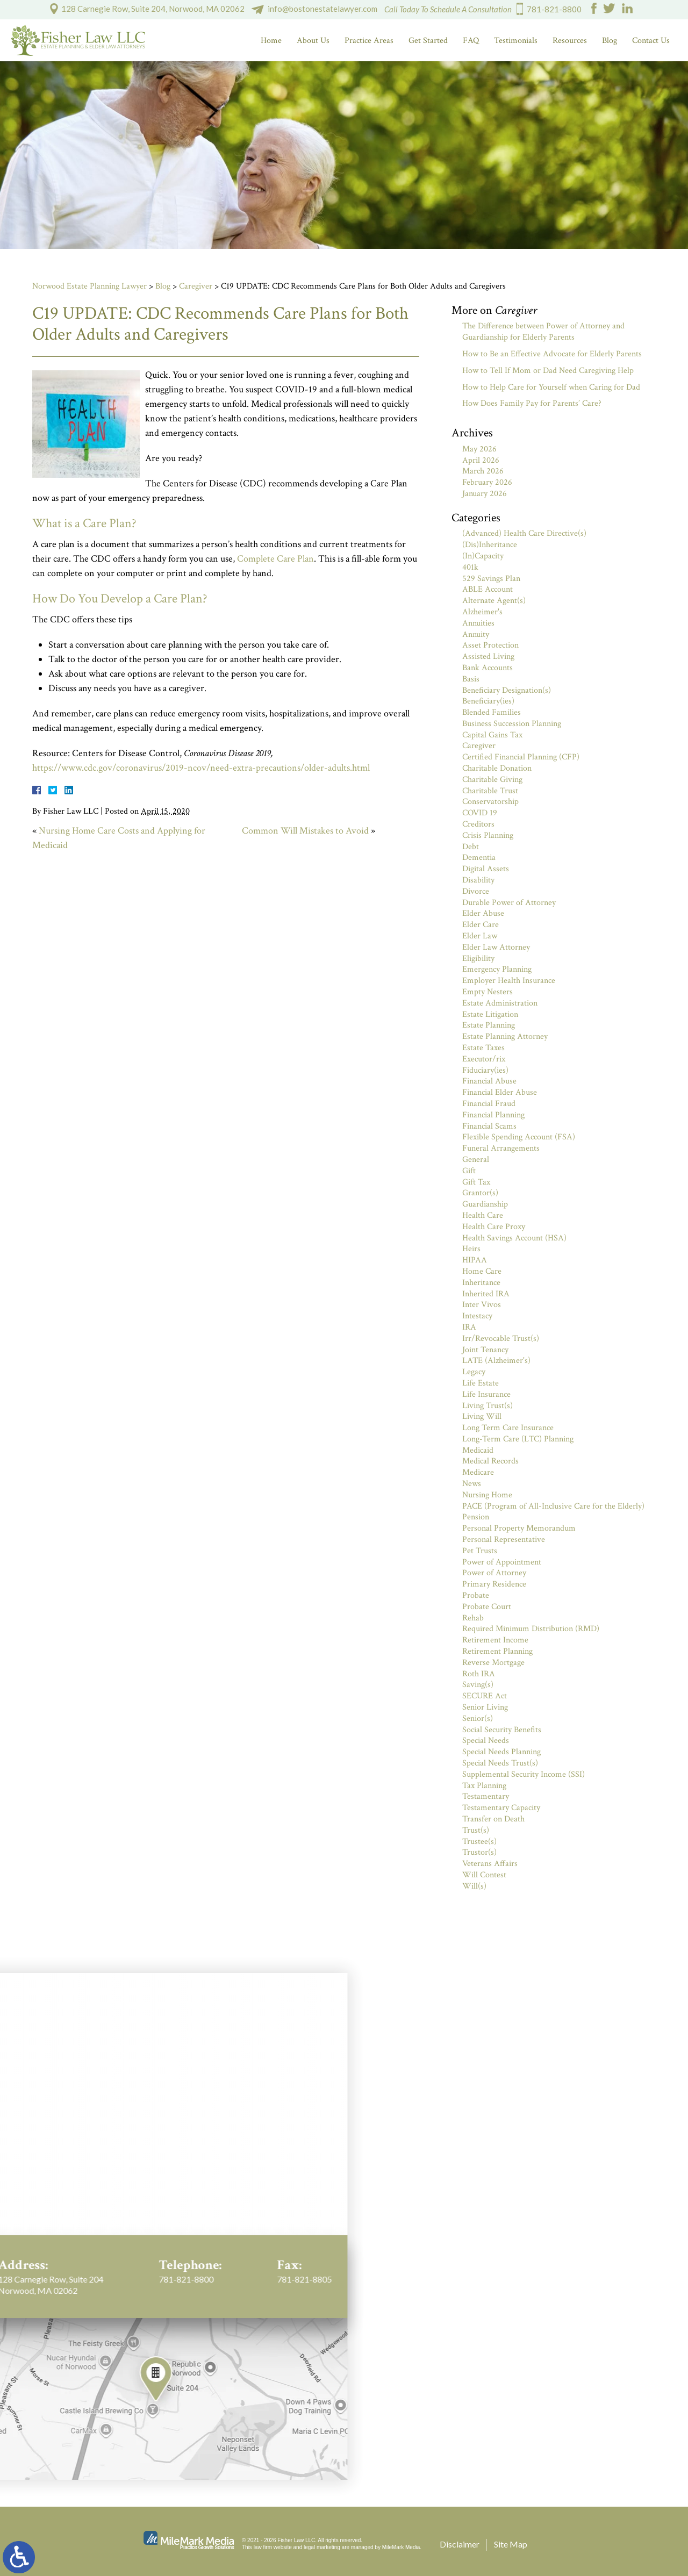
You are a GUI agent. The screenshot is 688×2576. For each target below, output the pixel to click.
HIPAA (474, 1260)
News (471, 1483)
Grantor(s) (480, 1193)
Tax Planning (484, 1785)
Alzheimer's (482, 612)
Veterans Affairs (490, 1863)
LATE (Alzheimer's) (496, 1360)
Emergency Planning (497, 969)
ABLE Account (487, 589)
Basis (470, 679)
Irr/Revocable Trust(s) (500, 1338)
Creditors (478, 824)
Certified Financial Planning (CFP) (520, 757)
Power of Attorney (494, 1572)
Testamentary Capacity (501, 1807)
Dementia (479, 857)
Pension (475, 1517)
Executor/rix (483, 1059)
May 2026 (479, 449)
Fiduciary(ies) (485, 1070)
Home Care (481, 1271)
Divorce (475, 891)
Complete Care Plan (275, 558)
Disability (478, 880)
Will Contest (484, 1875)
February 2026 (487, 482)
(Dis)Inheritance (489, 544)
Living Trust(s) (487, 1405)
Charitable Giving (492, 779)
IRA (469, 1327)
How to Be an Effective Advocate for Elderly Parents (552, 354)
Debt (470, 846)
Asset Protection (490, 645)
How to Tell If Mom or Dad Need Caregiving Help (548, 370)
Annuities (478, 623)
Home (271, 40)
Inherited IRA (486, 1294)
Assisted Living (488, 656)
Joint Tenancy (485, 1349)
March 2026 (483, 471)
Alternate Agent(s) (494, 600)
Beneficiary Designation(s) (506, 690)
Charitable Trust (490, 791)
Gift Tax (476, 1182)
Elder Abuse (483, 913)
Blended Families (491, 712)
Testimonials (516, 40)
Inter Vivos (481, 1304)
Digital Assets (485, 868)
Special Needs (485, 1740)
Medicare (478, 1472)
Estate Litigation (490, 1014)
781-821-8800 (554, 9)
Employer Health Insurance (508, 980)
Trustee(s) (479, 1841)
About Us (313, 40)
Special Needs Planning (501, 1751)
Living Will (481, 1416)
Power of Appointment (501, 1562)
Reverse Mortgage (493, 1662)
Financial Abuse (489, 1081)
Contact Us (651, 40)
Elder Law (479, 936)
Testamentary (485, 1796)
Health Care (482, 1215)
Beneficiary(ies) (488, 701)
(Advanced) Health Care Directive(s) (524, 533)
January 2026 (484, 493)
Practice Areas (369, 40)
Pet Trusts (479, 1550)
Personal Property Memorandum (519, 1528)
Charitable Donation (497, 768)
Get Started (428, 40)
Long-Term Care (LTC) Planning (518, 1439)
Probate (475, 1595)
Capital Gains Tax (492, 735)
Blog (609, 40)
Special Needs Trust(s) (500, 1763)
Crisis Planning (487, 835)
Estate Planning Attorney (505, 1036)
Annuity (475, 634)
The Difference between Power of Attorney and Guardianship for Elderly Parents (543, 331)
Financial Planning (493, 1115)
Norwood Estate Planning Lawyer (89, 286)
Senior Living (485, 1707)
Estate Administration (500, 1003)
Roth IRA (478, 1674)
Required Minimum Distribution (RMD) (530, 1628)
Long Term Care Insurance (508, 1427)
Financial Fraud (488, 1103)
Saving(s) (477, 1684)
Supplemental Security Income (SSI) (523, 1774)
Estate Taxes (483, 1047)
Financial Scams (489, 1126)
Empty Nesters (487, 992)
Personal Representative (503, 1539)
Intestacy (477, 1316)
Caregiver (195, 286)
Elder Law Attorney (496, 947)
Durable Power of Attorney (509, 902)
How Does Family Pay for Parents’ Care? (531, 403)
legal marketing (322, 2547)
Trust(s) (475, 1830)
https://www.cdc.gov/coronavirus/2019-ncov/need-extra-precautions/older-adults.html (201, 768)
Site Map (510, 2544)
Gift (469, 1170)
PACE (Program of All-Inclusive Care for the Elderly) (553, 1506)
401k (470, 567)
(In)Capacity (483, 556)
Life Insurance (486, 1394)
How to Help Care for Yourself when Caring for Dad (551, 387)
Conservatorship (490, 801)
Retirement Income (495, 1640)
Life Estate (480, 1383)
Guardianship (485, 1204)
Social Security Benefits (501, 1729)
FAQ (471, 40)
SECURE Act (484, 1696)
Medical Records (490, 1461)
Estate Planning (488, 1025)
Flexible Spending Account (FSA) (518, 1137)
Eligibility (478, 958)
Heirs (471, 1248)
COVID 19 (479, 813)
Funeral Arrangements (501, 1148)
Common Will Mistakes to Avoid (305, 830)
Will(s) (474, 1886)
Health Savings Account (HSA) (514, 1238)
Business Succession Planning (511, 723)
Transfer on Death (493, 1819)
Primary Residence (494, 1584)
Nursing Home (487, 1495)
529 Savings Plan (491, 578)
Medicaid (477, 1450)
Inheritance (481, 1282)
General (475, 1159)
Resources (570, 40)
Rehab (473, 1618)
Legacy (473, 1371)
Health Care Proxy (493, 1226)
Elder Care (480, 924)
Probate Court (486, 1606)
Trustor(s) (479, 1852)
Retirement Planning (497, 1651)
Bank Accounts (487, 667)
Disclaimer (459, 2544)
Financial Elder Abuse (499, 1092)
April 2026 (480, 460)
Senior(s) (477, 1718)
